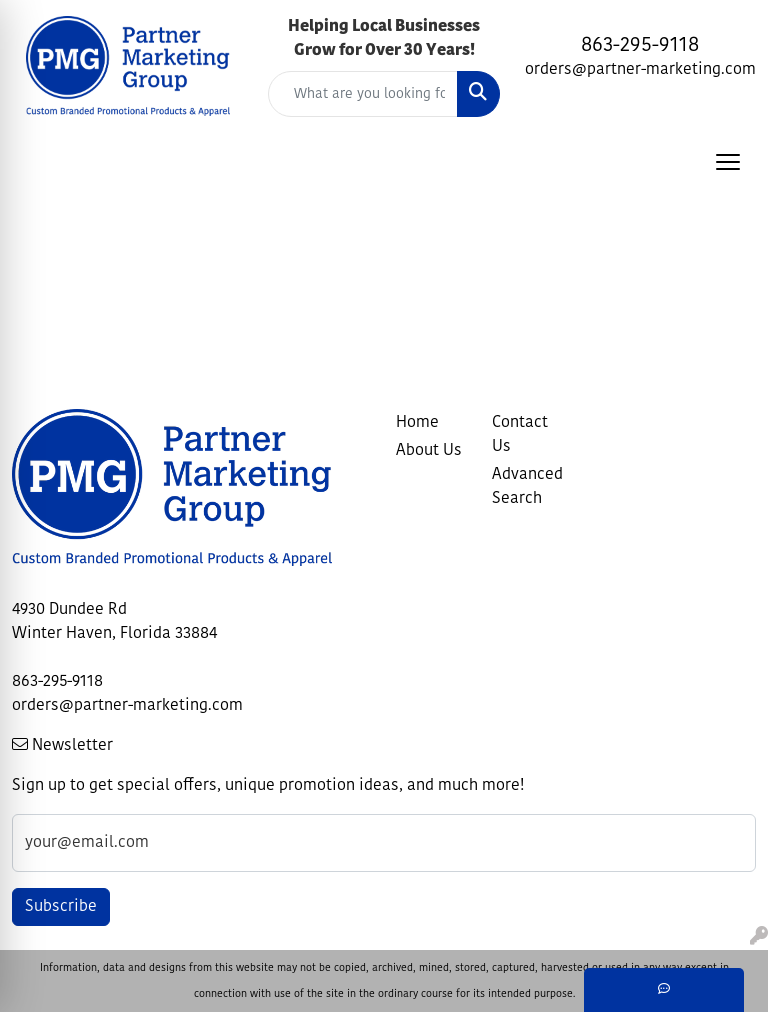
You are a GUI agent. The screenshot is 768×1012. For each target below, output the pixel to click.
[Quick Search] (363, 94)
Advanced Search (527, 487)
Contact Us (520, 435)
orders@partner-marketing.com (640, 70)
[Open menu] (728, 162)
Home (417, 423)
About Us (429, 451)
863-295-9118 (640, 46)
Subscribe (61, 907)
